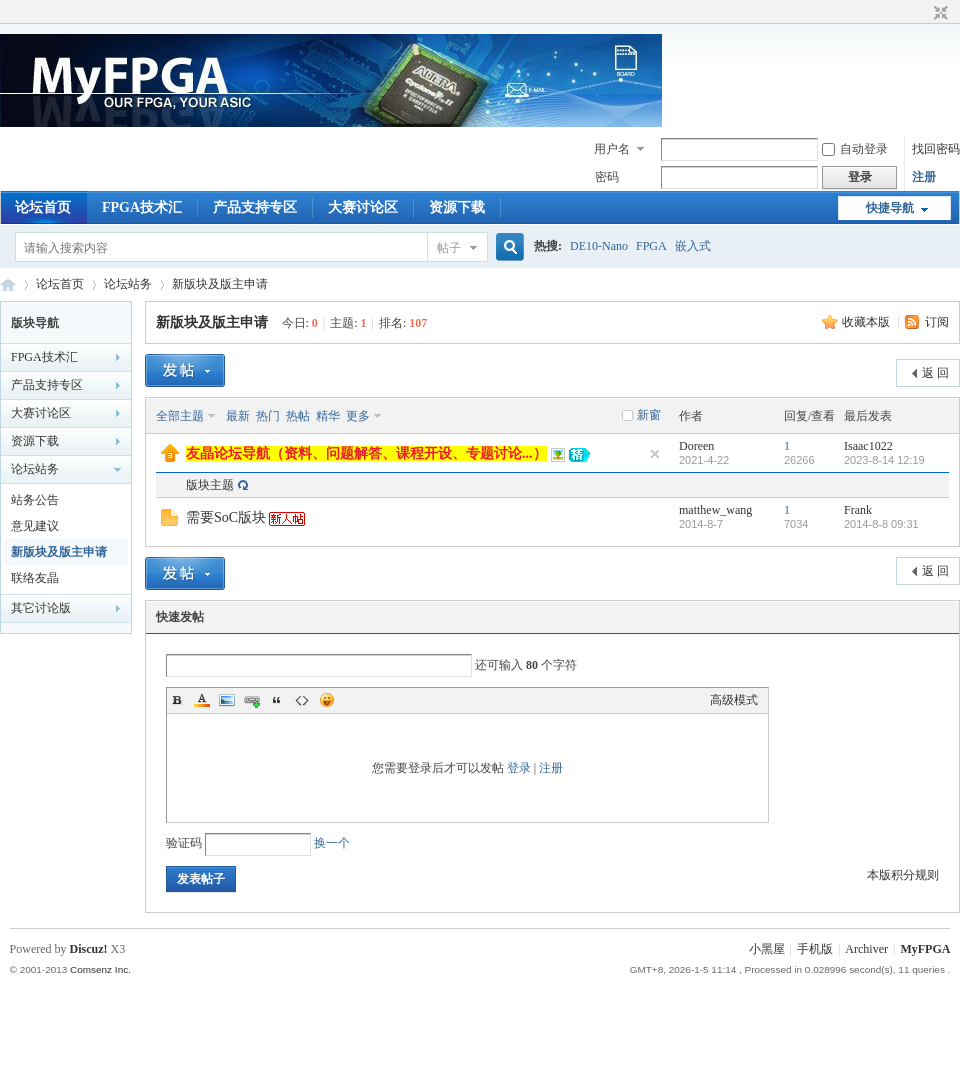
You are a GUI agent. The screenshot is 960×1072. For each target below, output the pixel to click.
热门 (268, 416)
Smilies (327, 700)
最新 (238, 416)
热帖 (298, 416)
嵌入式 (693, 246)
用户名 (612, 149)
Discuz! (89, 949)
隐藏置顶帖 (655, 454)
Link (252, 700)
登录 (519, 768)
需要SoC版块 (226, 517)
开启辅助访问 (922, 14)
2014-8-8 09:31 (881, 524)
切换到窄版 (938, 14)
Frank (858, 510)
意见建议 (35, 526)
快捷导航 (890, 208)
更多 (358, 416)
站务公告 (35, 500)
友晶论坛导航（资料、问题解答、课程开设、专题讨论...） (366, 453)
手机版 (815, 949)
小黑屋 (767, 949)
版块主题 (210, 485)
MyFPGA (925, 949)
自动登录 (855, 149)
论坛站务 (128, 284)
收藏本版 (867, 322)
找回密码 (936, 149)
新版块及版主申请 (220, 284)
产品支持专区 (255, 207)
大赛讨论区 (363, 207)
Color (202, 700)
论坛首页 (43, 207)
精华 (328, 416)
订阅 (937, 322)
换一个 (332, 843)
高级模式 (734, 700)
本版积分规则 (903, 875)
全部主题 (180, 416)
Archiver (866, 949)
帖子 (449, 248)
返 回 (935, 373)
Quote (277, 700)
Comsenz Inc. (100, 969)
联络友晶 (35, 578)
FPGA (651, 246)
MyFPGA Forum (8, 284)
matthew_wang (715, 510)
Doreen (696, 446)
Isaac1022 (868, 446)
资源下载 (457, 207)
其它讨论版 (41, 608)
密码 (607, 177)
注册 (924, 177)
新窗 (649, 415)
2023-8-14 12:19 (884, 460)
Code (302, 700)
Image (227, 700)
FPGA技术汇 (142, 207)
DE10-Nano (599, 246)
